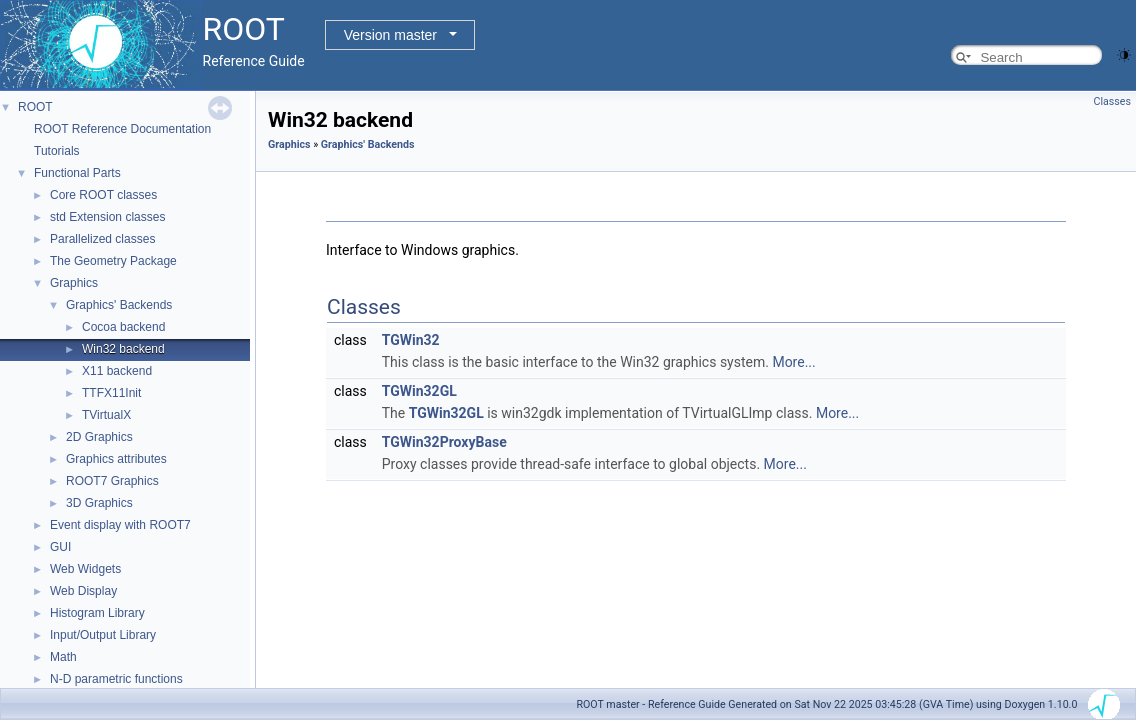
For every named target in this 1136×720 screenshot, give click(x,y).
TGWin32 (411, 340)
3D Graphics (99, 503)
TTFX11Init (111, 393)
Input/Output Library (103, 635)
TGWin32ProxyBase (444, 442)
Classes (1112, 101)
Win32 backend (123, 349)
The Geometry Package (113, 261)
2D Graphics (99, 437)
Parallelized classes (102, 239)
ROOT (35, 107)
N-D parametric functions (116, 679)
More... (793, 362)
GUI (60, 547)
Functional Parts (77, 173)
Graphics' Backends (119, 305)
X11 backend (117, 371)
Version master (390, 35)
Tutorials (57, 151)
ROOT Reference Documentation (122, 129)
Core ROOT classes (103, 195)
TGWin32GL (419, 391)
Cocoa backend (123, 327)
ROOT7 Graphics (112, 481)
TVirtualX (106, 415)
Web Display (83, 591)
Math (63, 657)
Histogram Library (97, 613)
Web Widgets (85, 569)
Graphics (74, 283)
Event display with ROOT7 (120, 525)
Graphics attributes (116, 459)
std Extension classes (107, 217)
